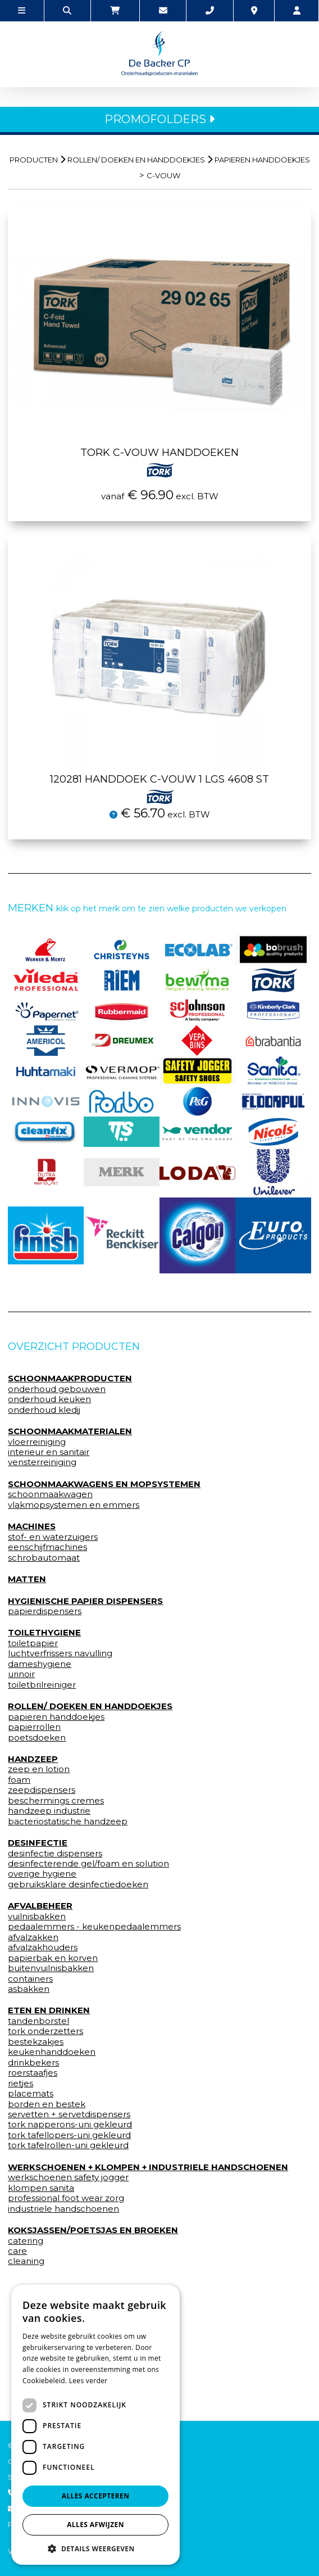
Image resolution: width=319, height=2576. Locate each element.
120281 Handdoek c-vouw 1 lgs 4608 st (159, 786)
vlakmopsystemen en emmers (73, 1505)
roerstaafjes (32, 2073)
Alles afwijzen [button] (95, 2524)
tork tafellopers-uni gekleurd (69, 2135)
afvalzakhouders (43, 1947)
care (17, 2251)
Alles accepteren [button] (96, 2496)
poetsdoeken (37, 1738)
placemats (30, 2094)
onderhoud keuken (49, 1399)
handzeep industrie (49, 1811)
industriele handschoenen (63, 2209)
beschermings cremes (56, 1801)
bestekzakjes (35, 2042)
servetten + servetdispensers (69, 2114)
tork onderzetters (45, 2031)
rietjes (20, 2083)
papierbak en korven (53, 1958)
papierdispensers (44, 1611)
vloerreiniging (37, 1442)
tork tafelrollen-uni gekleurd (68, 2145)
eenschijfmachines (47, 1547)
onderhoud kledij (44, 1410)
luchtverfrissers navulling (60, 1653)
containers (30, 1979)
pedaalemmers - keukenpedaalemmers (94, 1927)
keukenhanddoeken (51, 2052)
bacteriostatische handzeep (67, 1821)
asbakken (28, 1989)
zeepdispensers (41, 1790)
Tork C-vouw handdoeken (159, 459)
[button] (95, 2548)
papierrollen (34, 1727)
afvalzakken (33, 1937)
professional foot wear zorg (66, 2198)
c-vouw (163, 175)
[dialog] (95, 2425)
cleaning (26, 2261)
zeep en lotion (39, 1769)
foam (19, 1780)
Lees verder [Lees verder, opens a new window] (88, 2380)
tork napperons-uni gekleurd (70, 2124)
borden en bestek (46, 2104)
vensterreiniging (42, 1462)
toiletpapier (33, 1643)
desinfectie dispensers (55, 1854)
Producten (34, 159)
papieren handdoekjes (262, 159)
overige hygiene (42, 1874)
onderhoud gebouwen (57, 1389)
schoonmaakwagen (50, 1494)
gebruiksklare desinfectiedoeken (78, 1884)
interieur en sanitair (48, 1452)
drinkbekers (33, 2063)
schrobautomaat (44, 1558)
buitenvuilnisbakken (51, 1968)
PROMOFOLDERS (159, 119)
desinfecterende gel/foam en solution (88, 1864)
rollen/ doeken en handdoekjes (136, 159)
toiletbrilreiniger (42, 1685)
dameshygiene (39, 1664)
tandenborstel (38, 2021)
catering (25, 2241)
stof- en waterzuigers (53, 1537)
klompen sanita (41, 2188)
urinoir (21, 1674)
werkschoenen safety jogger (68, 2177)
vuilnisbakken (37, 1916)
